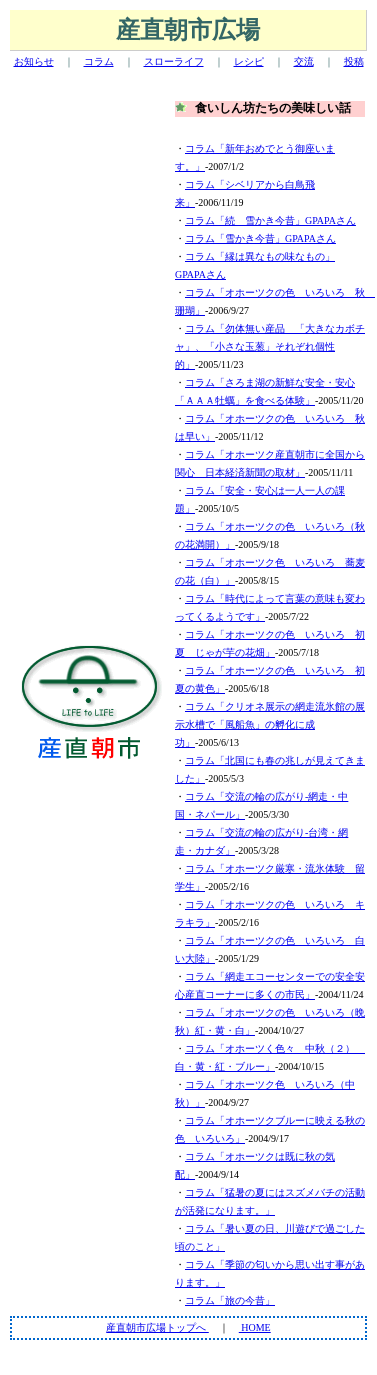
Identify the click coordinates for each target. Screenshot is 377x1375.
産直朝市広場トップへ (157, 1327)
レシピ (249, 61)
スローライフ (174, 61)
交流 (304, 61)
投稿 (354, 61)
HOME (255, 1327)
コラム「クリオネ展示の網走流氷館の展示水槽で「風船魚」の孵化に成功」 (270, 724)
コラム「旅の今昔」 (230, 1300)
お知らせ (34, 61)
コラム (99, 61)
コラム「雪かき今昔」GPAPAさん (260, 238)
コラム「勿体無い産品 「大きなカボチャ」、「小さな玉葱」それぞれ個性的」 (270, 346)
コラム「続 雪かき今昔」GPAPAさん (270, 220)
